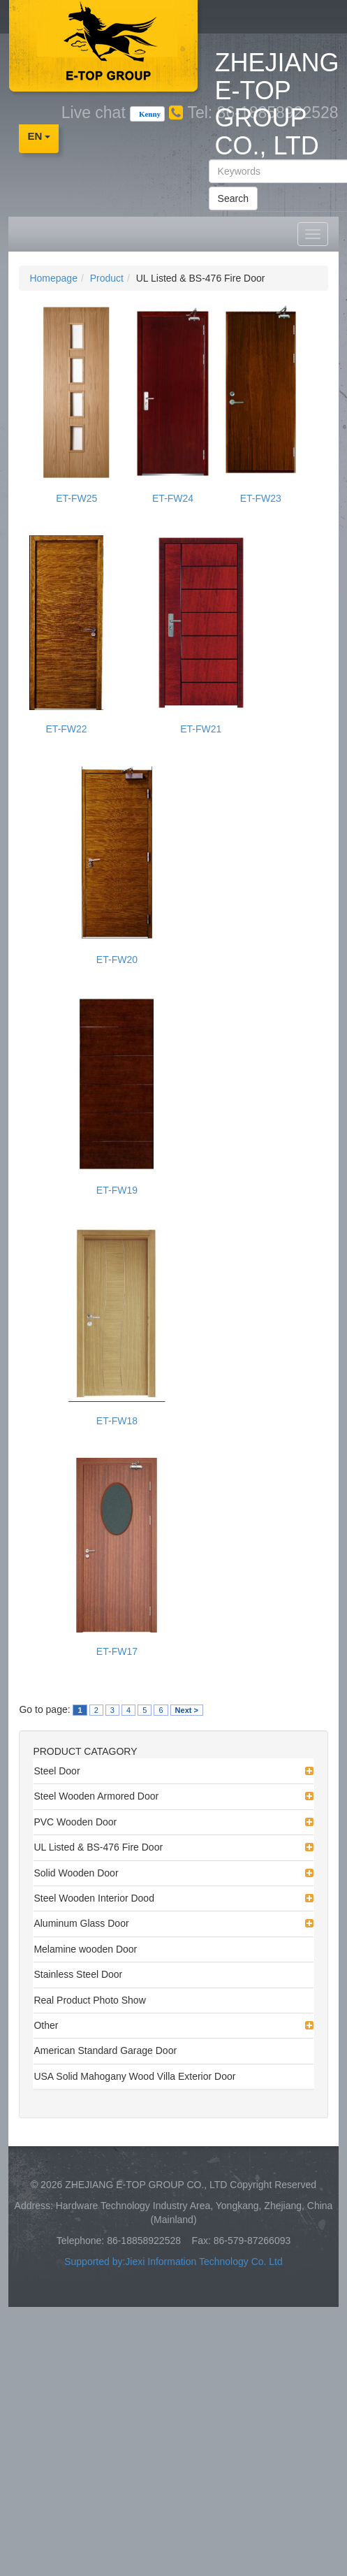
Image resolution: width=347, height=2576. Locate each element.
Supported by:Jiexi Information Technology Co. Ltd (173, 2261)
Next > (186, 1710)
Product (107, 278)
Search (233, 198)
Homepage (53, 278)
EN (38, 136)
